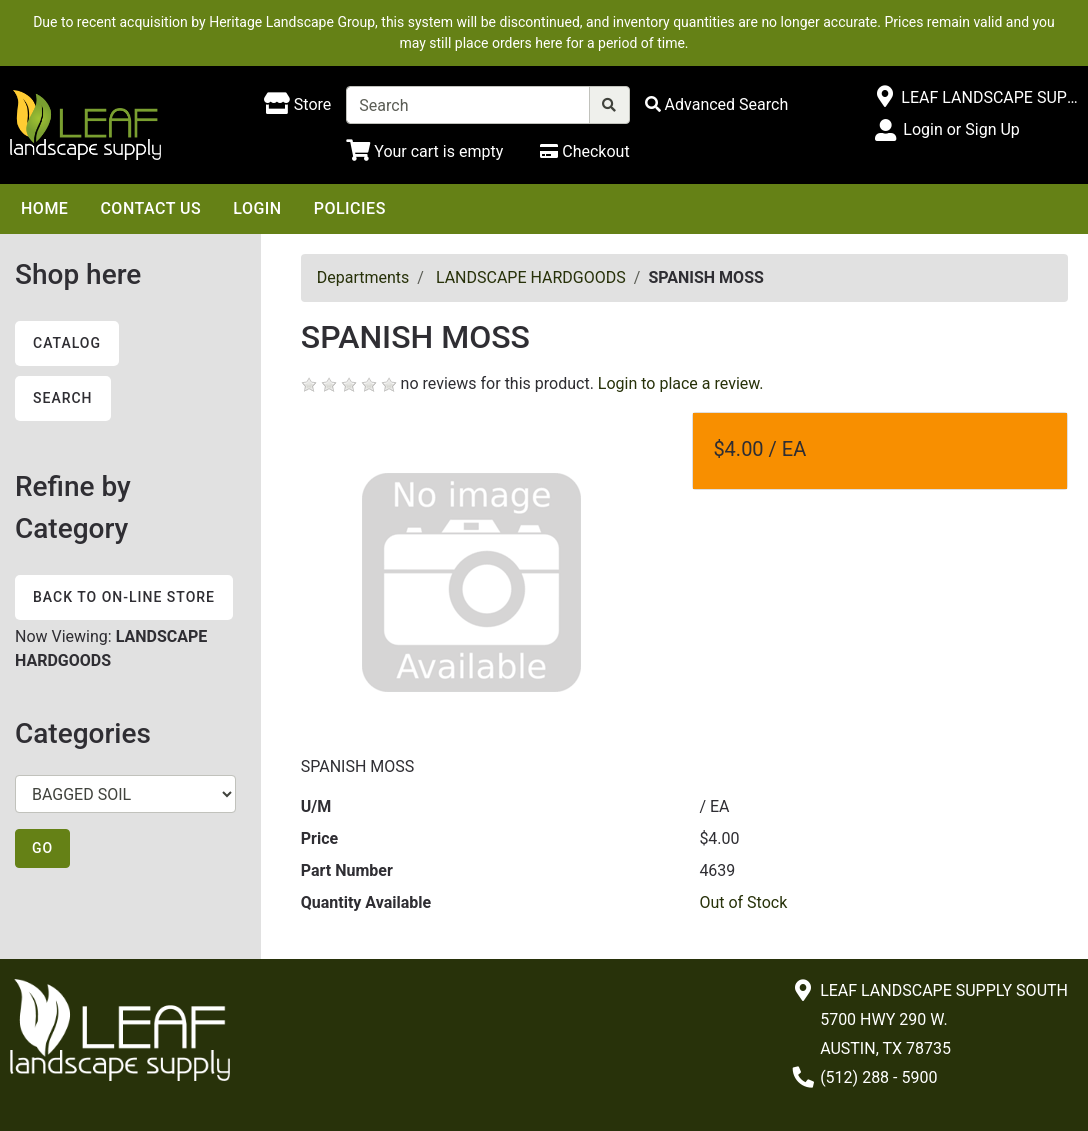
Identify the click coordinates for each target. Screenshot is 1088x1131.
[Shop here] (297, 105)
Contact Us (150, 208)
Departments (363, 277)
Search (63, 398)
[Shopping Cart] (424, 151)
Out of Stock (743, 902)
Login (257, 208)
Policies (350, 208)
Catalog (67, 343)
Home (44, 208)
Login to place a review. (681, 383)
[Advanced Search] (717, 104)
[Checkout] (584, 151)
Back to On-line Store (124, 597)
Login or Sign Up (961, 129)
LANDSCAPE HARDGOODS (531, 277)
